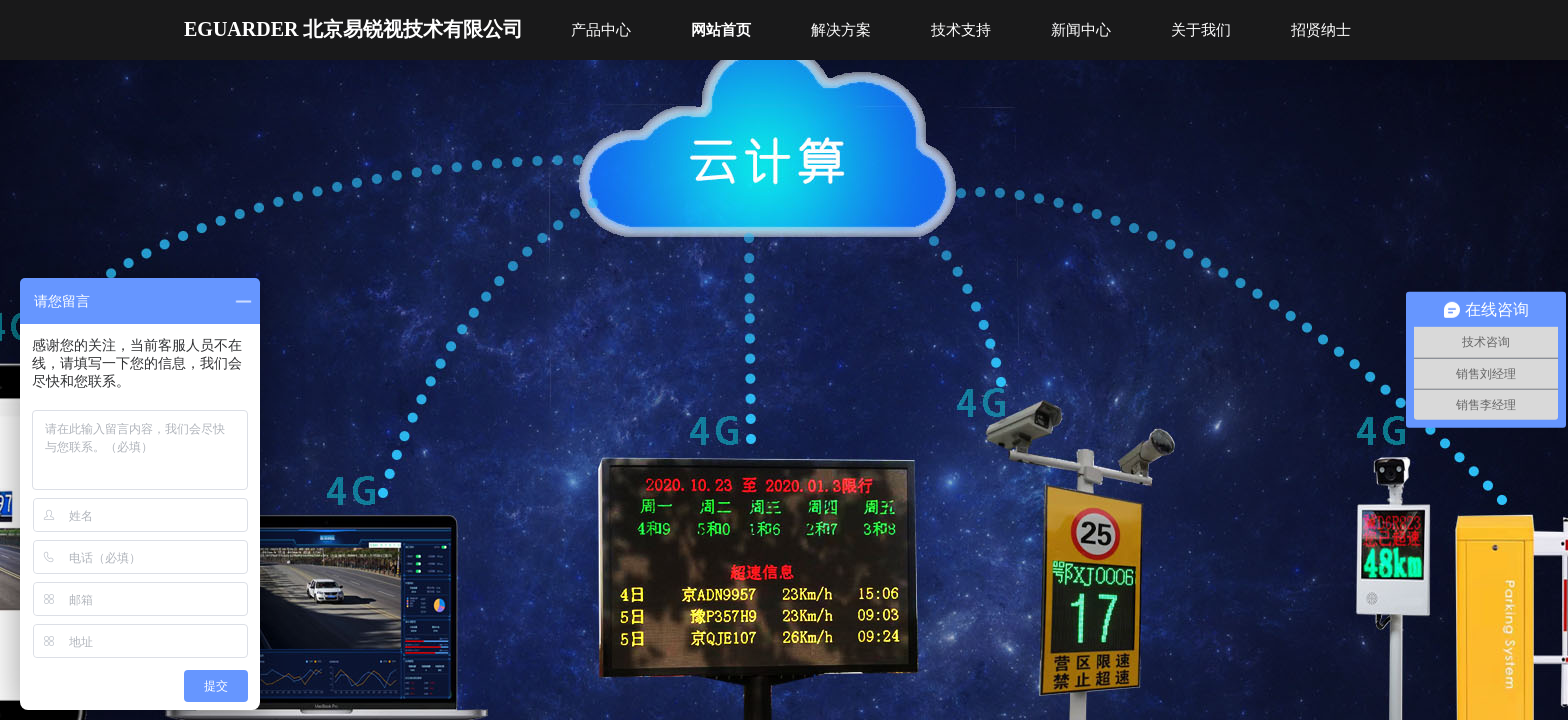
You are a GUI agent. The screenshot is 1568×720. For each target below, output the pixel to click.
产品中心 (601, 30)
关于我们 (1201, 30)
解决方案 (841, 30)
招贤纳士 (1321, 30)
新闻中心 (1081, 30)
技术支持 (961, 30)
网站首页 (721, 30)
